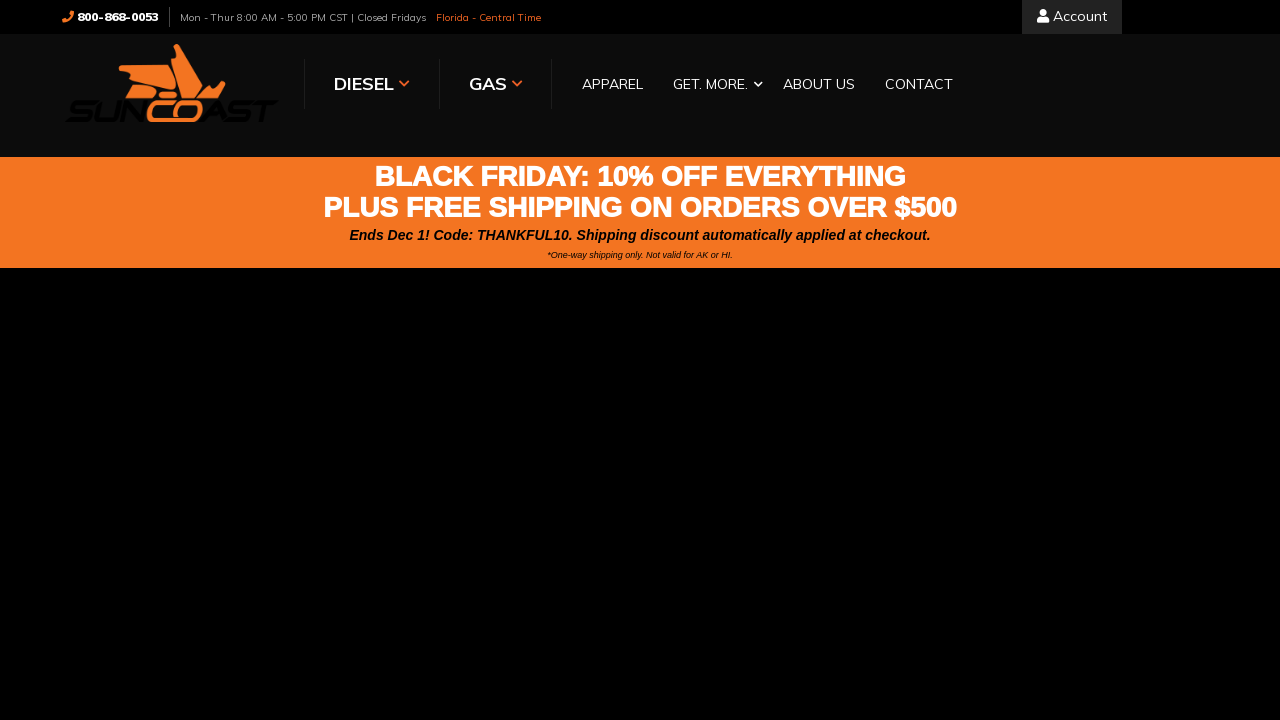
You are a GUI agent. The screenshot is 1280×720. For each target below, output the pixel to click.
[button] (713, 85)
